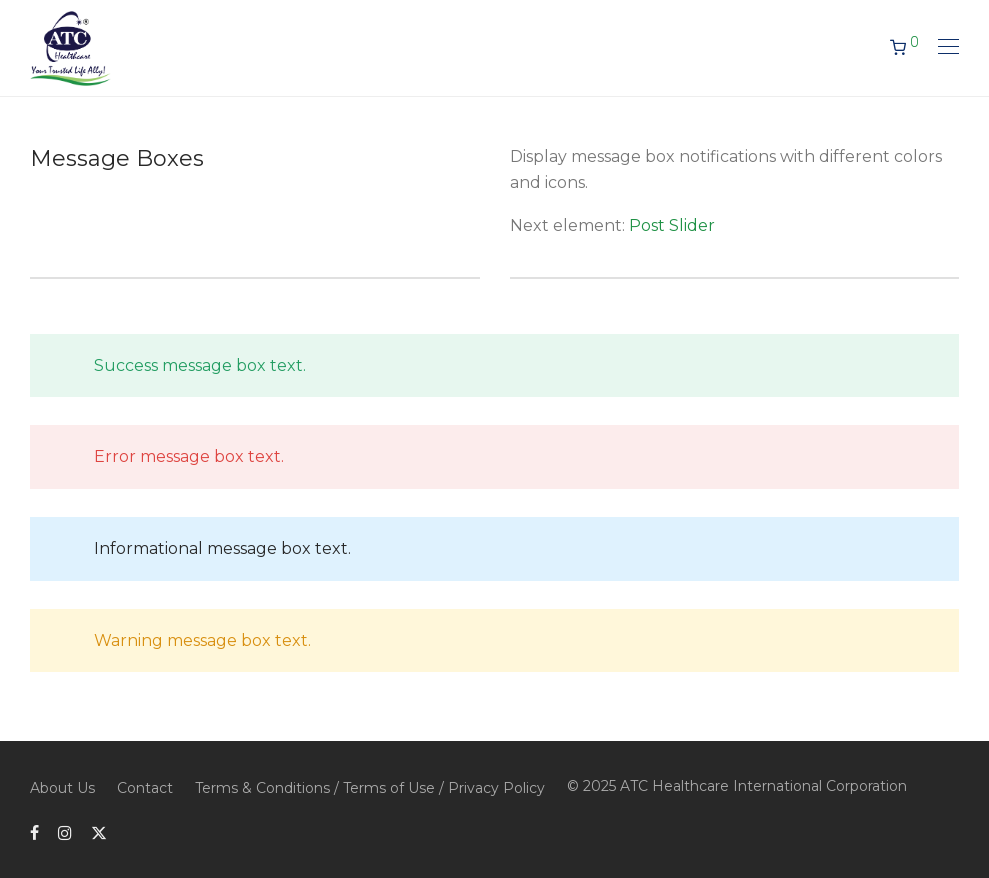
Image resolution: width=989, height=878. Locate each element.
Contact (145, 788)
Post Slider (672, 225)
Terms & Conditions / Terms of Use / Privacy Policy (370, 788)
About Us (62, 788)
